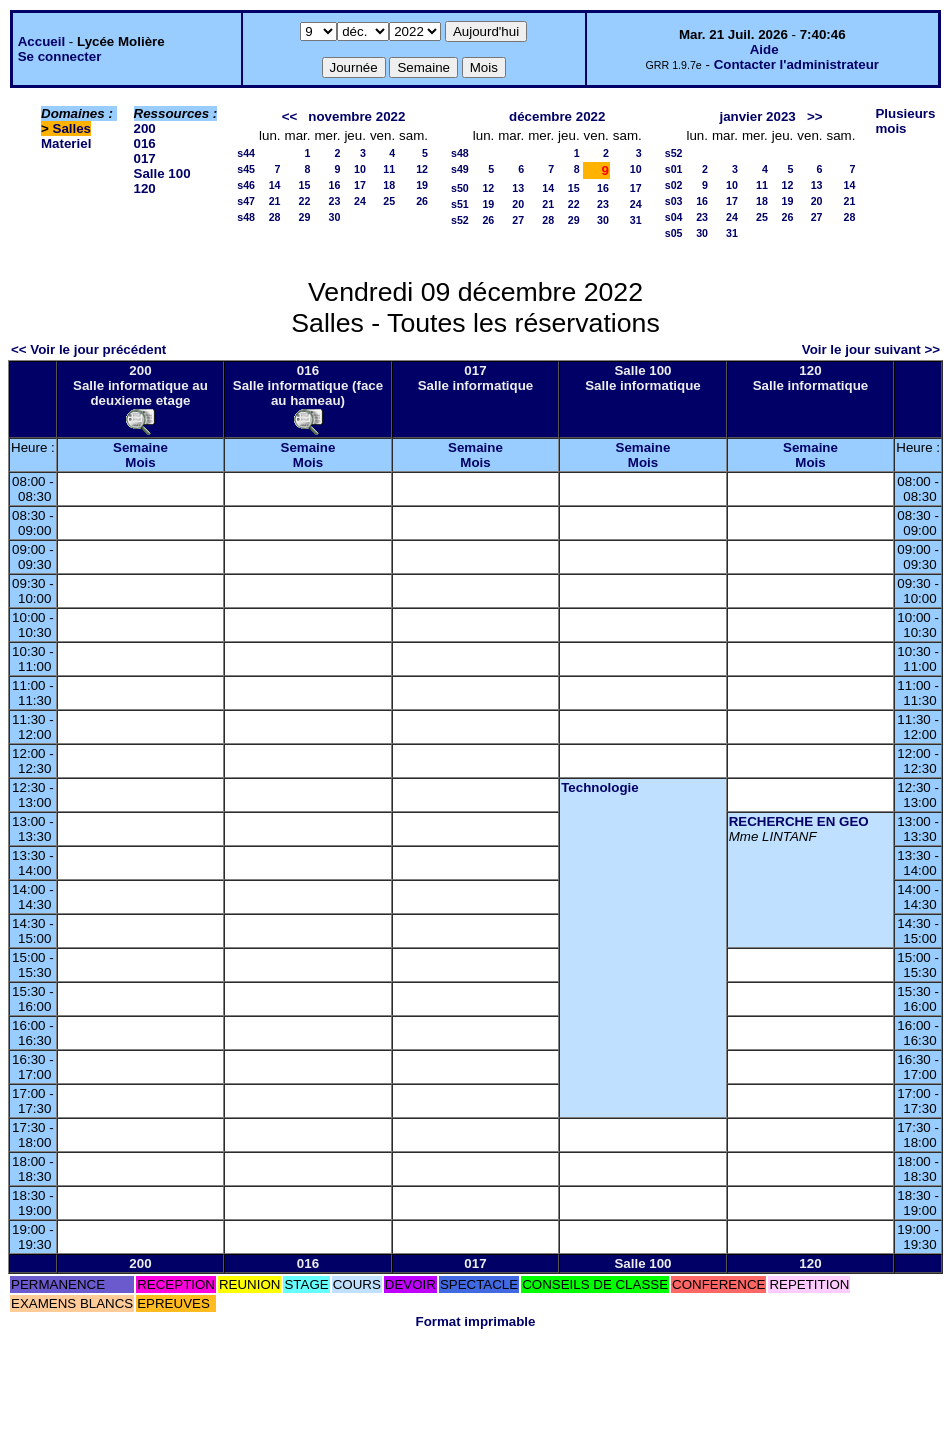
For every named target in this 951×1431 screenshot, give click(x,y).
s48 (246, 217)
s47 (246, 201)
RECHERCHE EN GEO (799, 821)
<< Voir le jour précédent (88, 349)
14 (275, 185)
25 (389, 201)
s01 (674, 169)
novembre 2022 (356, 116)
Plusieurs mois (905, 121)
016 (145, 143)
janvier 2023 (757, 116)
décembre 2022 (557, 116)
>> (815, 116)
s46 (246, 185)
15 (305, 185)
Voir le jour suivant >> (871, 349)
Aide (764, 49)
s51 (460, 204)
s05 (674, 233)
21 (275, 201)
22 (305, 201)
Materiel (66, 143)
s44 (246, 153)
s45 (246, 169)
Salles (72, 128)
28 (275, 217)
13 (518, 188)
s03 (674, 201)
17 (360, 185)
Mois (140, 462)
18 (389, 185)
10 (360, 169)
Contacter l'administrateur (796, 64)
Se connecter (60, 56)
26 (422, 201)
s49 (460, 169)
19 (422, 185)
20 (518, 204)
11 (389, 169)
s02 (674, 185)
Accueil (41, 41)
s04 (674, 217)
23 (335, 201)
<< (290, 116)
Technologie (600, 787)
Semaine (140, 447)
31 (636, 220)
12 (422, 169)
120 (145, 188)
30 (335, 217)
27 (518, 220)
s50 (460, 188)
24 (360, 201)
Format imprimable (476, 1321)
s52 (460, 220)
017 (145, 158)
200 (145, 128)
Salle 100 (162, 173)
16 (335, 185)
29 (305, 217)
